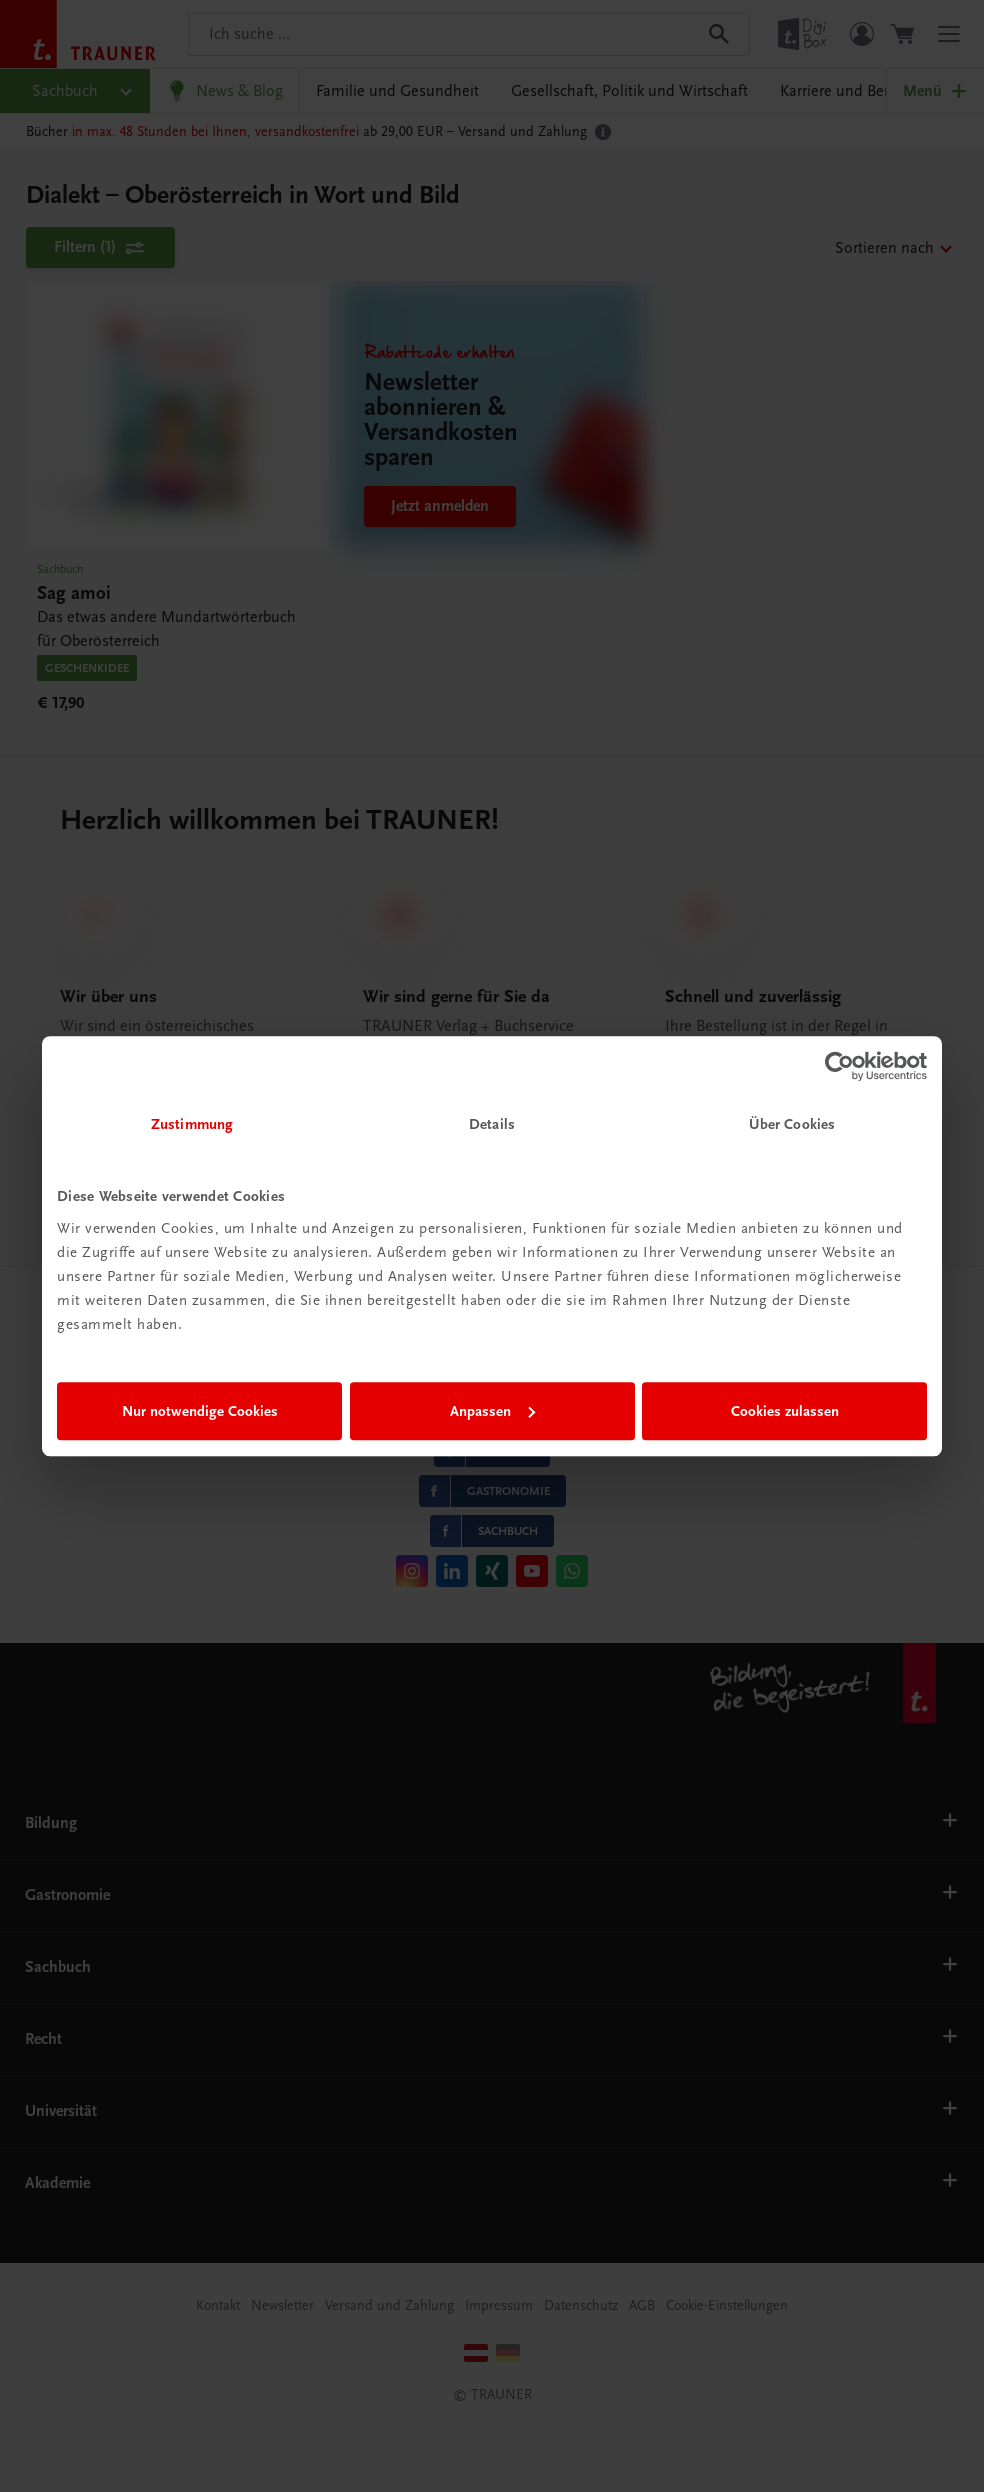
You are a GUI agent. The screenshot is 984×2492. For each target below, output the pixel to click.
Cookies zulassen (785, 1411)
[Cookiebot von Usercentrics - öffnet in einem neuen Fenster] (839, 1066)
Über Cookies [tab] (792, 1124)
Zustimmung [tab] (192, 1124)
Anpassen (492, 1411)
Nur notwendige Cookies (200, 1411)
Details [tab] (492, 1124)
